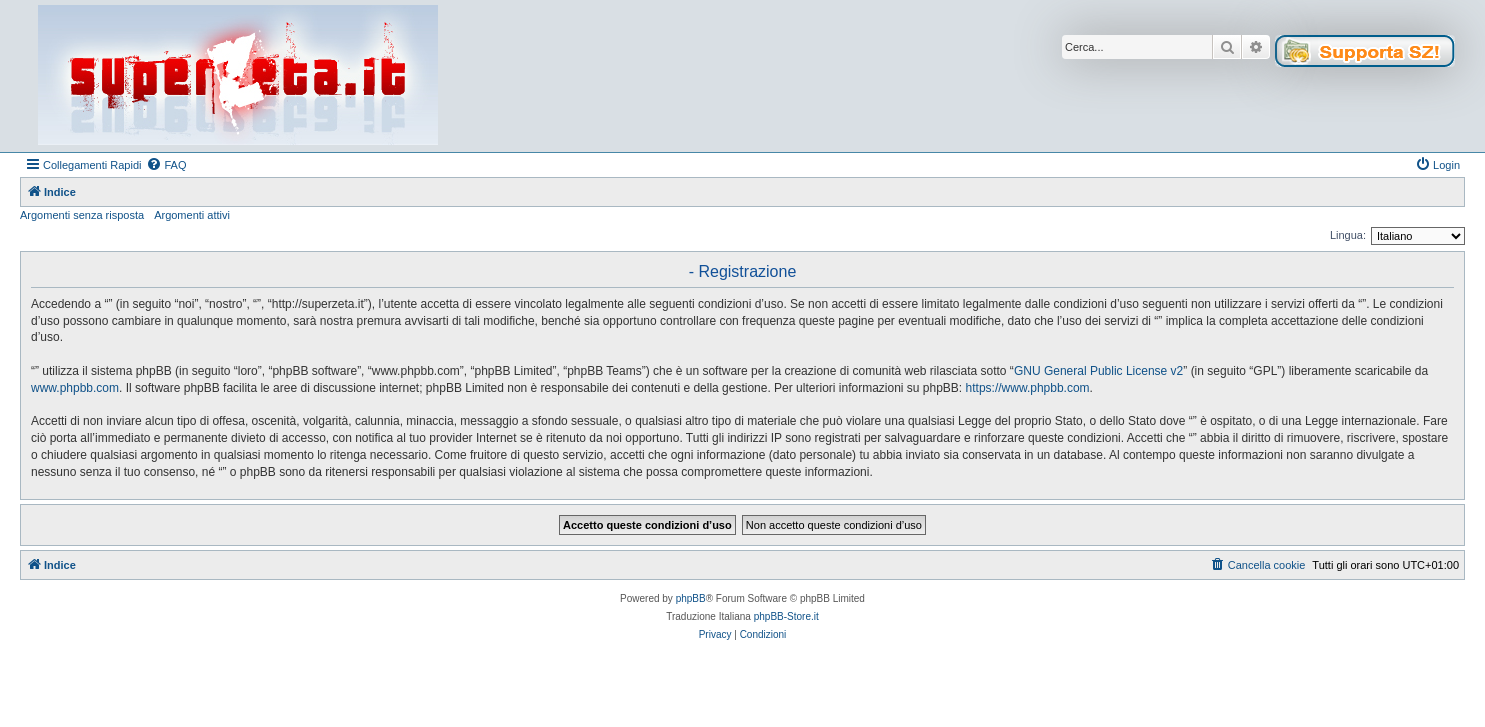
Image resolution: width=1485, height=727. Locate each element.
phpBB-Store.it (786, 616)
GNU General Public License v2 (1098, 371)
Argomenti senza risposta (82, 215)
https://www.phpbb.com (1028, 388)
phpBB (691, 598)
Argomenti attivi (192, 215)
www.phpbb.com (75, 388)
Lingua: (1348, 235)
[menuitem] (166, 165)
